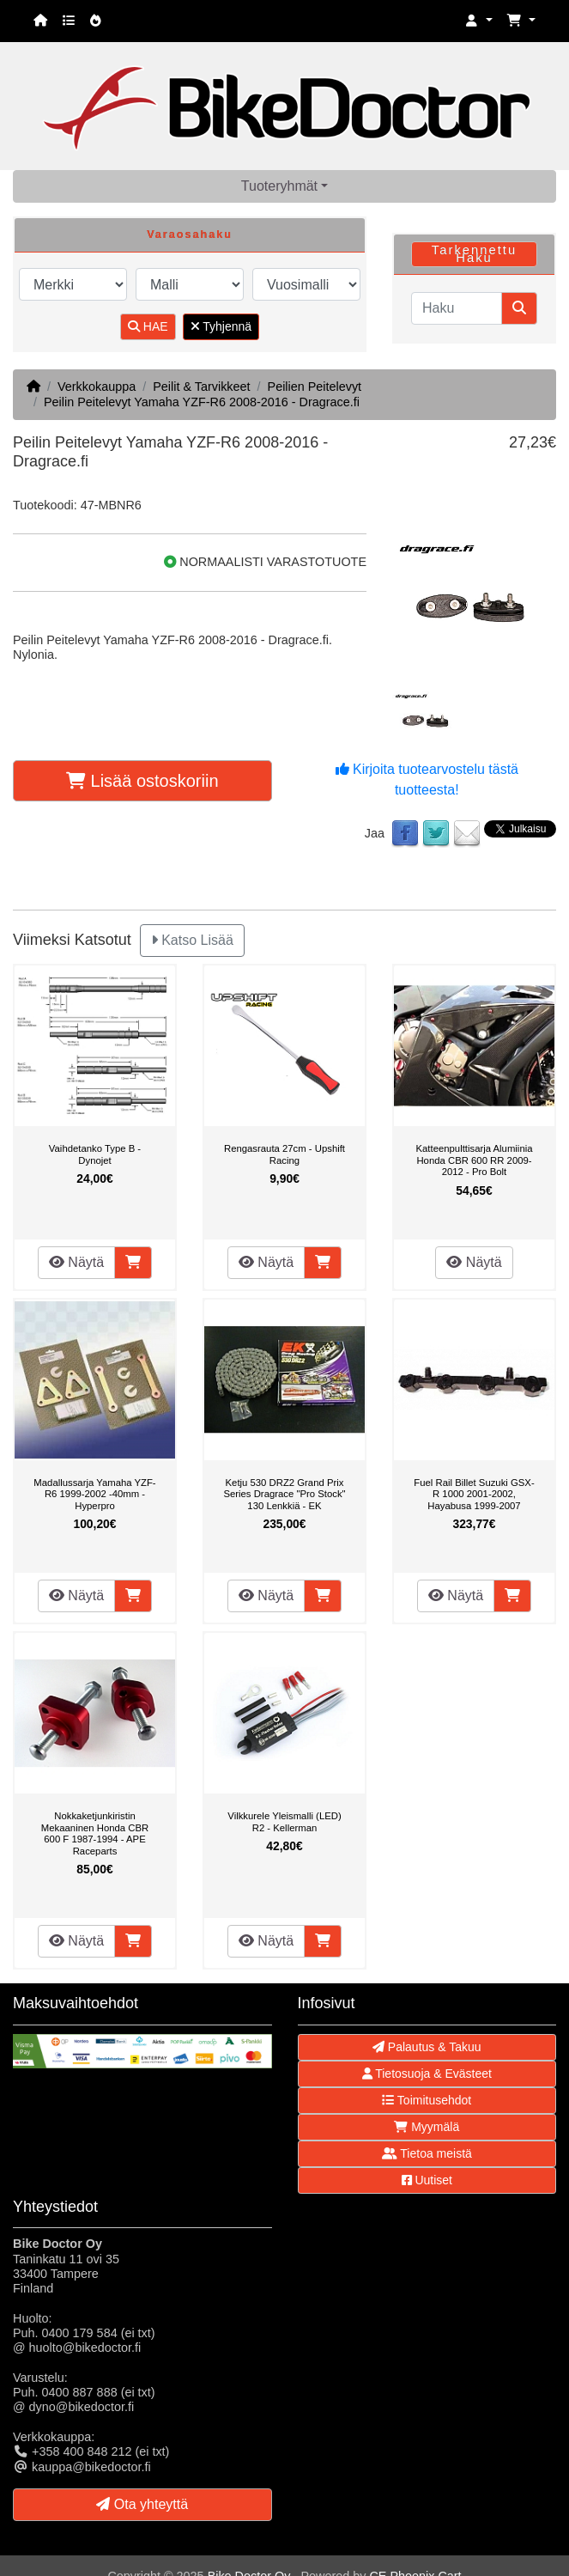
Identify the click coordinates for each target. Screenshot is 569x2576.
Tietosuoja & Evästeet (427, 2073)
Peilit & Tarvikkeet (201, 386)
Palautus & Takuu (426, 2047)
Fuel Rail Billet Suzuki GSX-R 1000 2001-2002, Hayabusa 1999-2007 (474, 1494)
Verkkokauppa (97, 386)
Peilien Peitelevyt (315, 386)
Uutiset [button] (427, 2180)
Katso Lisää (192, 940)
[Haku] (456, 308)
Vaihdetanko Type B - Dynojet (95, 1154)
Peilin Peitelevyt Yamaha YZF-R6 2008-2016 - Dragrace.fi (202, 402)
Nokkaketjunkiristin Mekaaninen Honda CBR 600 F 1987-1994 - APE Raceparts (94, 1833)
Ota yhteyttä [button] (142, 2504)
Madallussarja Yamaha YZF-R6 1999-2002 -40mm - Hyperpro (94, 1494)
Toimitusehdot (426, 2100)
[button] (478, 21)
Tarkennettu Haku (474, 254)
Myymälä (426, 2127)
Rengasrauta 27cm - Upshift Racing (284, 1154)
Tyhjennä (221, 326)
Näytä (76, 1262)
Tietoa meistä (427, 2153)
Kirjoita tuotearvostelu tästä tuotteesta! (427, 779)
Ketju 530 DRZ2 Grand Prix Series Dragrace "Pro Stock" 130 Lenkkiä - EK (284, 1494)
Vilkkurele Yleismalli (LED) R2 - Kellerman (284, 1822)
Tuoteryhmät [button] (279, 186)
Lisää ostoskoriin (142, 780)
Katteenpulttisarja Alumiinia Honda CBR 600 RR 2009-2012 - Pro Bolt (473, 1160)
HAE (148, 326)
